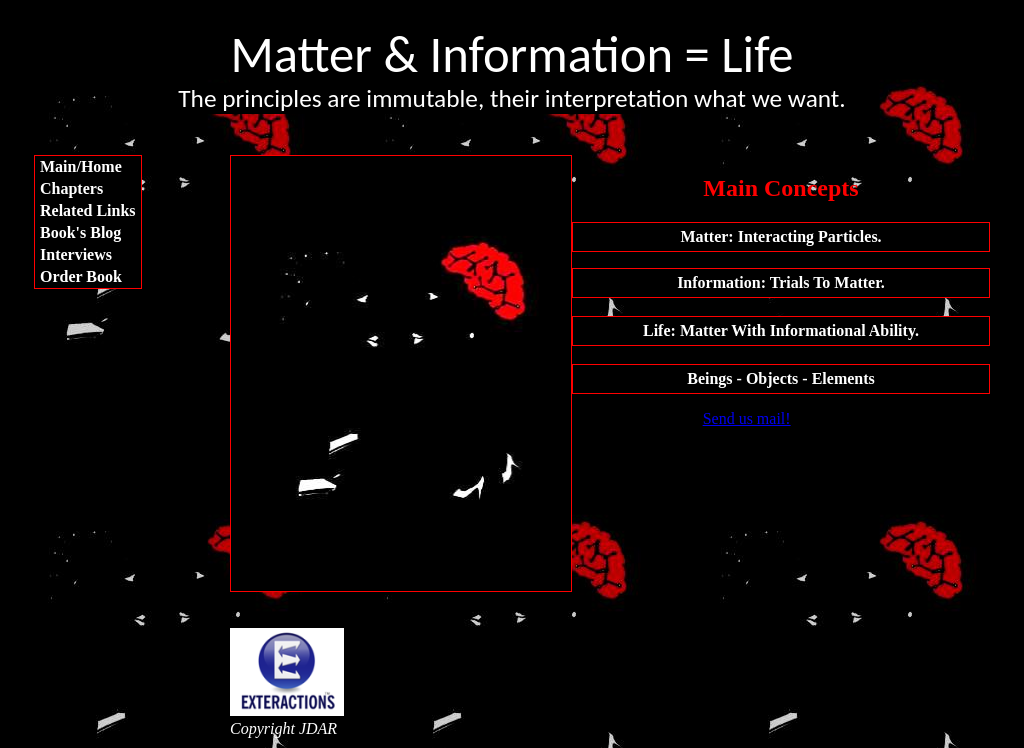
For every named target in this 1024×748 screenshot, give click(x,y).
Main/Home (81, 166)
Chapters (71, 188)
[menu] (88, 222)
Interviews (76, 254)
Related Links (88, 210)
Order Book (81, 276)
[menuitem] (88, 167)
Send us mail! (747, 418)
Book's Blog (80, 232)
